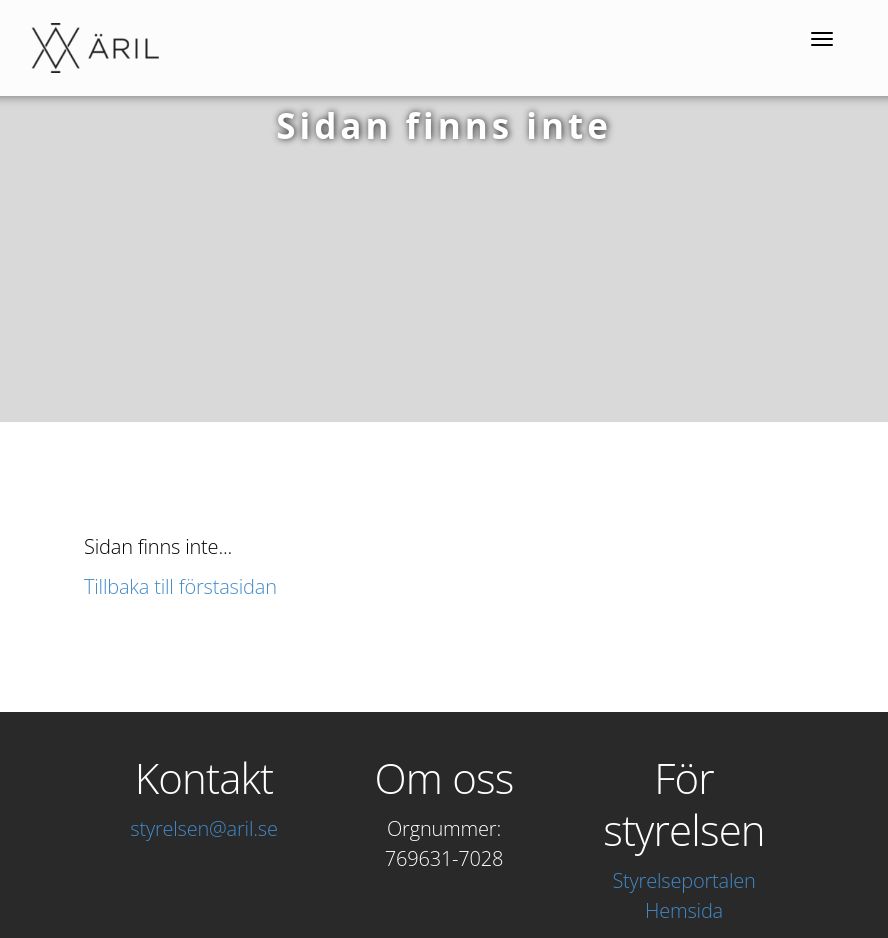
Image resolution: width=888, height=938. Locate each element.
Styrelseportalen (683, 880)
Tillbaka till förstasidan (180, 586)
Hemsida (684, 910)
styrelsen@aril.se (203, 828)
